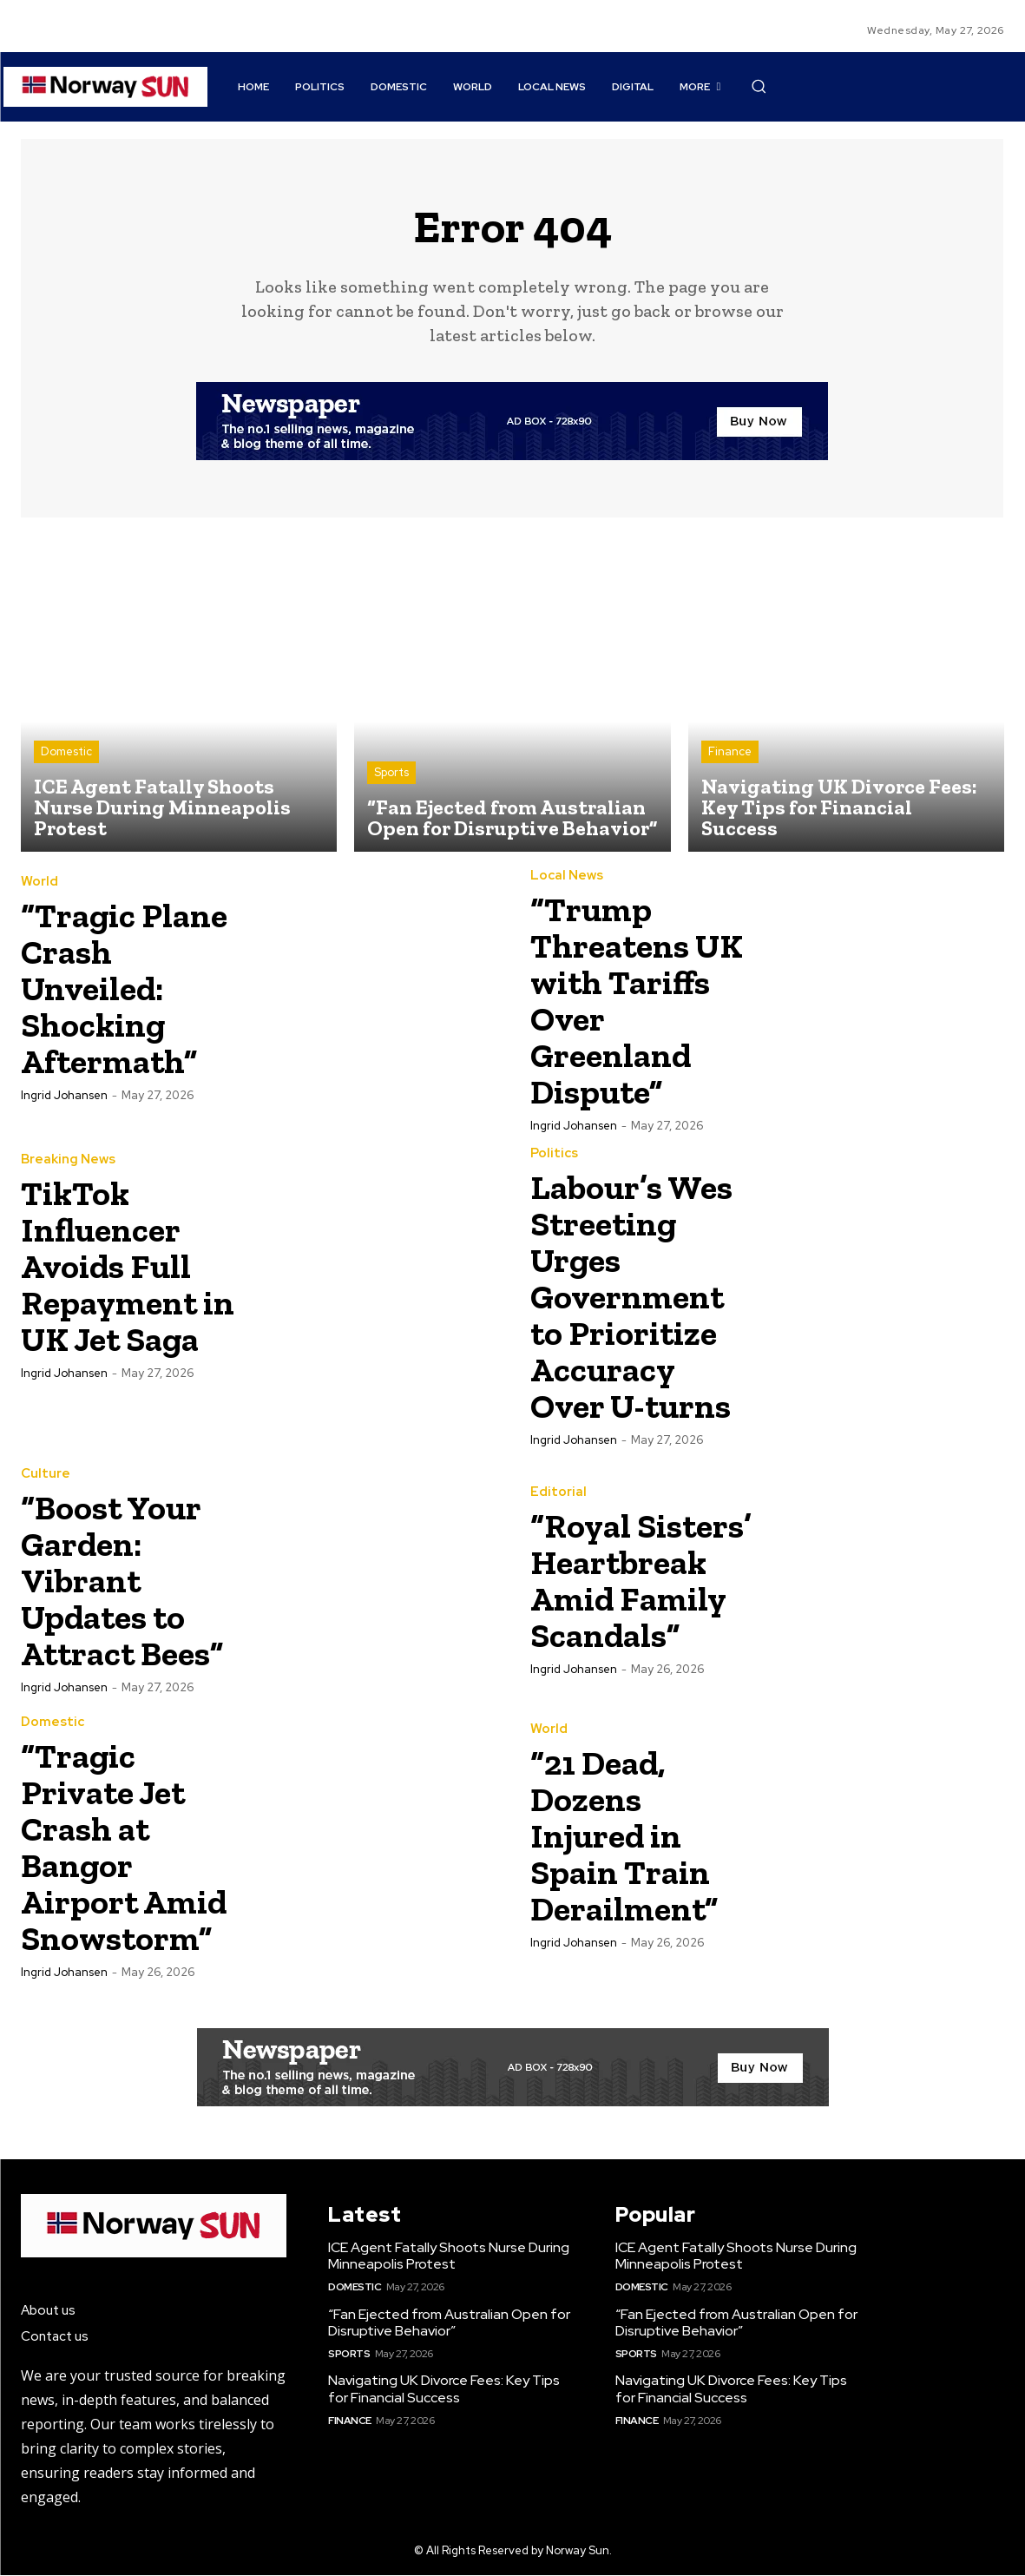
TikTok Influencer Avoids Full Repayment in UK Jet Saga (114, 1278)
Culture (45, 1475)
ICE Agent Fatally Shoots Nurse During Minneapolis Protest (448, 2256)
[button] (758, 86)
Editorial (558, 1475)
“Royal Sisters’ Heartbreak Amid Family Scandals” (634, 1581)
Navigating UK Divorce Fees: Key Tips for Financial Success (444, 2390)
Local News (566, 876)
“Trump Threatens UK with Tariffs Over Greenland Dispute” (626, 1000)
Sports (391, 774)
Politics (554, 1154)
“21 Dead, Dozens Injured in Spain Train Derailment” (629, 1836)
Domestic (66, 753)
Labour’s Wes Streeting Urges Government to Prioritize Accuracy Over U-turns (636, 1296)
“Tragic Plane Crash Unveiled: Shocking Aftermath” (129, 989)
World (39, 883)
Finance (730, 753)
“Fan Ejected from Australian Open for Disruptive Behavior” (449, 2323)
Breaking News (68, 1154)
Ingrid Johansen (64, 1097)
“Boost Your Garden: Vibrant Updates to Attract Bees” (130, 1581)
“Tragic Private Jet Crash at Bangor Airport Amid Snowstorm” (130, 1847)
